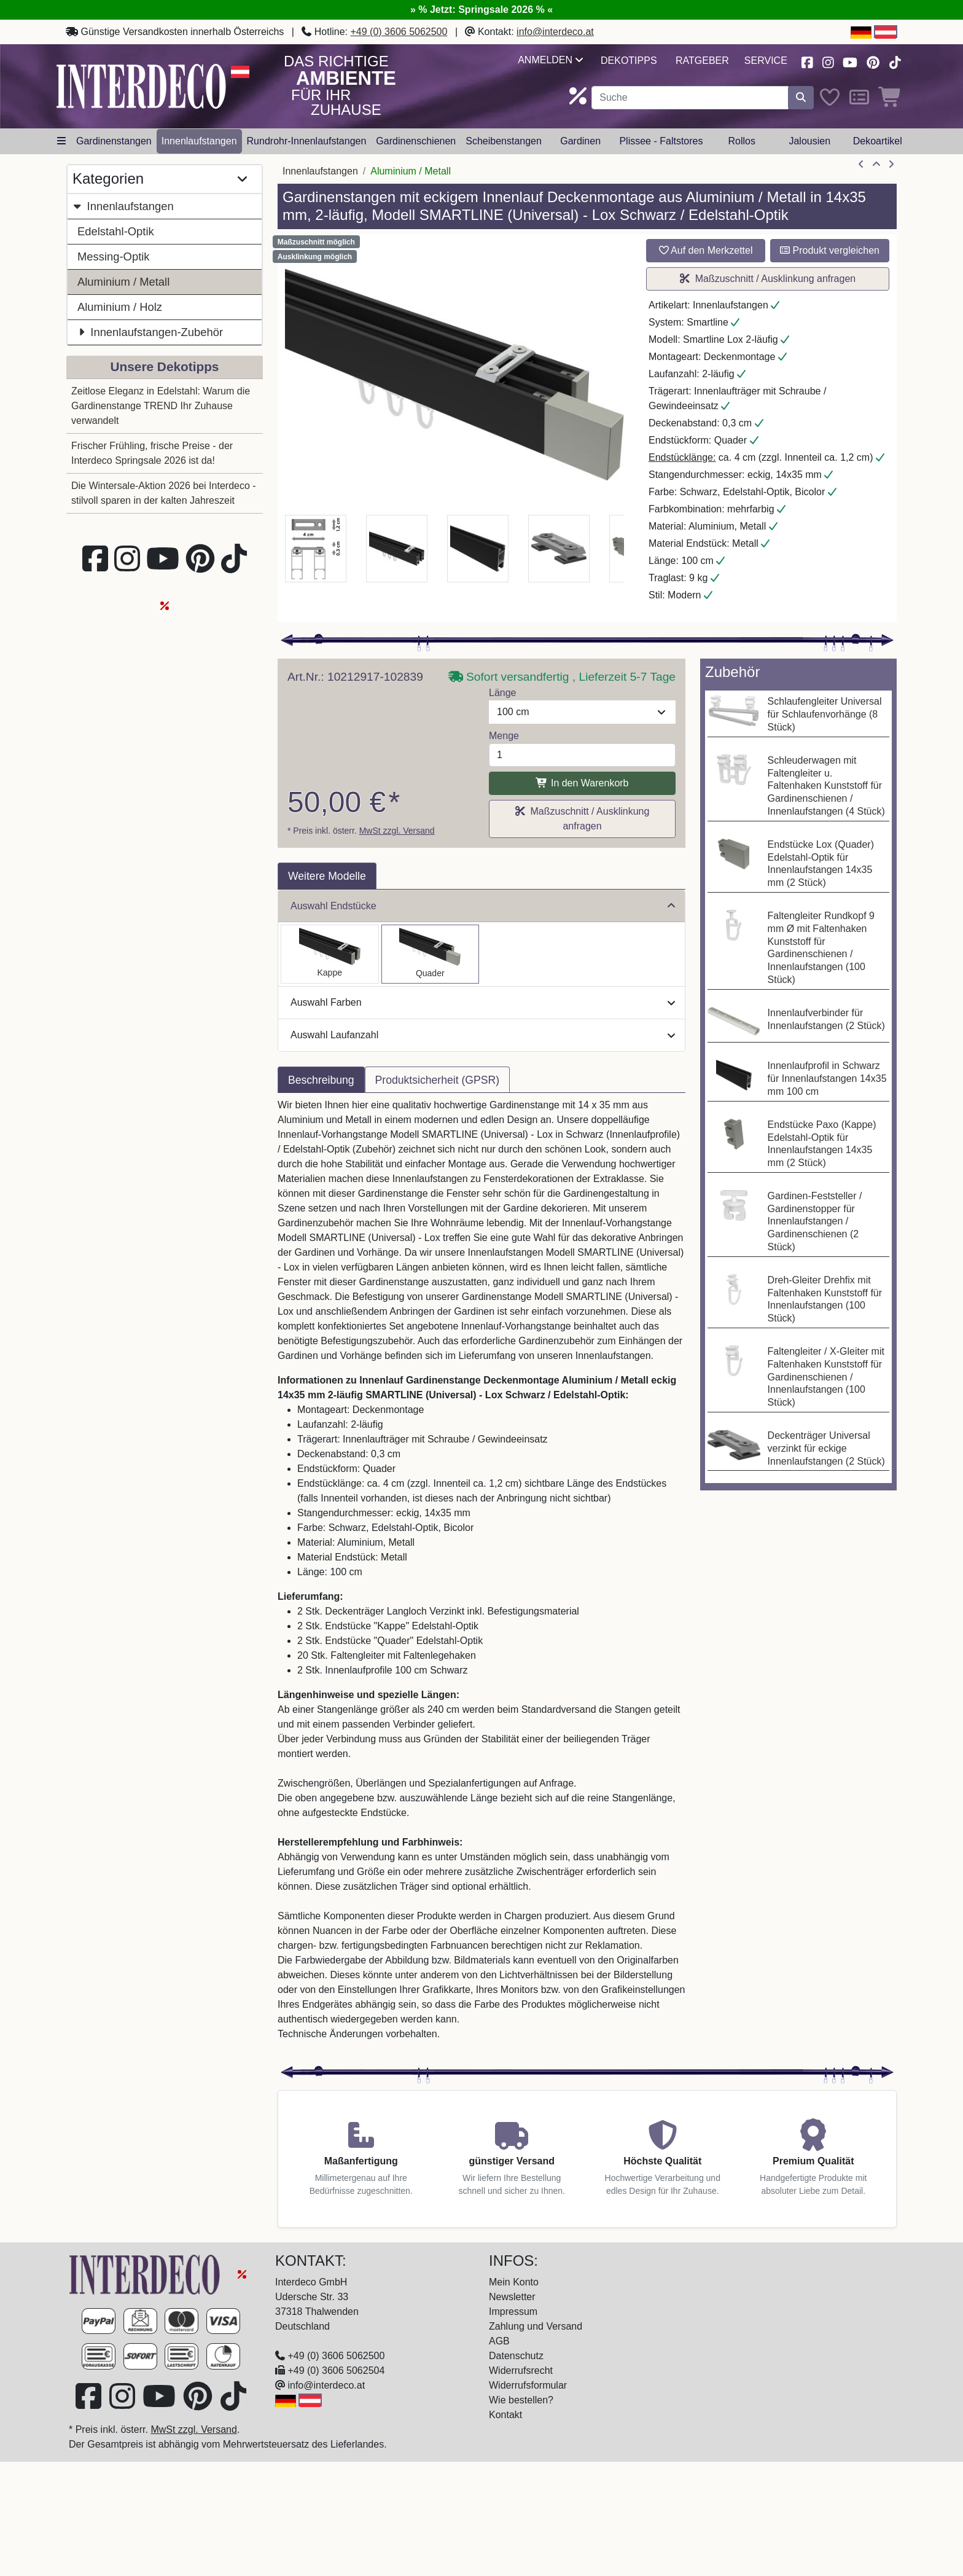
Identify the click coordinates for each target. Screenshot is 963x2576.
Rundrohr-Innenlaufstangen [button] (307, 141)
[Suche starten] (801, 97)
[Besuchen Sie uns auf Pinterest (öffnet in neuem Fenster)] (874, 61)
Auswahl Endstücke (482, 906)
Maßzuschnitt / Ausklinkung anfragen (768, 278)
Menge (504, 735)
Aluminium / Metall (123, 281)
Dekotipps (629, 60)
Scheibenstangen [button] (504, 141)
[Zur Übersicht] (876, 164)
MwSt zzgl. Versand (397, 831)
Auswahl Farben (482, 1002)
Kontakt (505, 2415)
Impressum (513, 2311)
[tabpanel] (481, 1577)
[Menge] (582, 755)
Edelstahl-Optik (115, 231)
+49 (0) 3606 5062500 (399, 31)
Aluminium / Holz (119, 306)
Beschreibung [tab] (321, 1080)
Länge (503, 692)
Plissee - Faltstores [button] (661, 141)
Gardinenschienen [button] (416, 141)
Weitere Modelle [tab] (327, 876)
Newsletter (512, 2297)
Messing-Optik (113, 256)
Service (765, 60)
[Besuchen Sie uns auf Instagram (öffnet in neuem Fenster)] (828, 61)
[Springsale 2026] (242, 2273)
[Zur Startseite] (146, 2273)
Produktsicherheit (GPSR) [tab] (437, 1080)
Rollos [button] (741, 141)
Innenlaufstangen (123, 206)
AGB (499, 2341)
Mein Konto (514, 2282)
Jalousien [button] (809, 141)
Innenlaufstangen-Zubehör (150, 332)
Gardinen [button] (580, 141)
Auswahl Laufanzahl (482, 1035)
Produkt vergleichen (829, 250)
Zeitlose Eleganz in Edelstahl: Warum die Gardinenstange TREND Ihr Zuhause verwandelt (160, 406)
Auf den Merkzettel (706, 250)
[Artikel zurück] (861, 164)
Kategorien (159, 179)
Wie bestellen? (521, 2400)
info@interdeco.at (555, 31)
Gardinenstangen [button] (114, 141)
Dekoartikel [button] (877, 141)
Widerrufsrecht (521, 2370)
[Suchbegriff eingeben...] (690, 97)
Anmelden (550, 60)
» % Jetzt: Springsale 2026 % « (481, 9)
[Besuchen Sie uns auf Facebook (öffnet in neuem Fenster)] (807, 61)
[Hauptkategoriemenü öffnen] (61, 141)
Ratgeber (702, 60)
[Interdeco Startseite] (141, 85)
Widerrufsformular (528, 2385)
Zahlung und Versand (535, 2326)
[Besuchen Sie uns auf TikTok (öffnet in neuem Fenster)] (895, 61)
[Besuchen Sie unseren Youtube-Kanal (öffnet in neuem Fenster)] (851, 61)
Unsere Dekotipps (165, 366)
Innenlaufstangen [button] (199, 141)
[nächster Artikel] (891, 164)
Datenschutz (516, 2356)
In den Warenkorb (582, 783)
